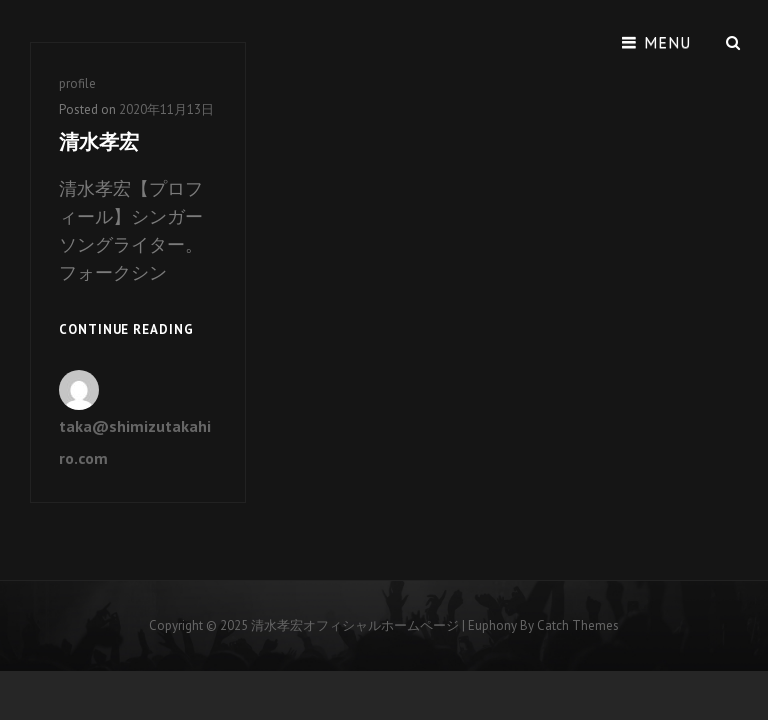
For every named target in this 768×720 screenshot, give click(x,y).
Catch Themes (578, 625)
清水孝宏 (99, 142)
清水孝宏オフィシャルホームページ (355, 625)
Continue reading (126, 330)
